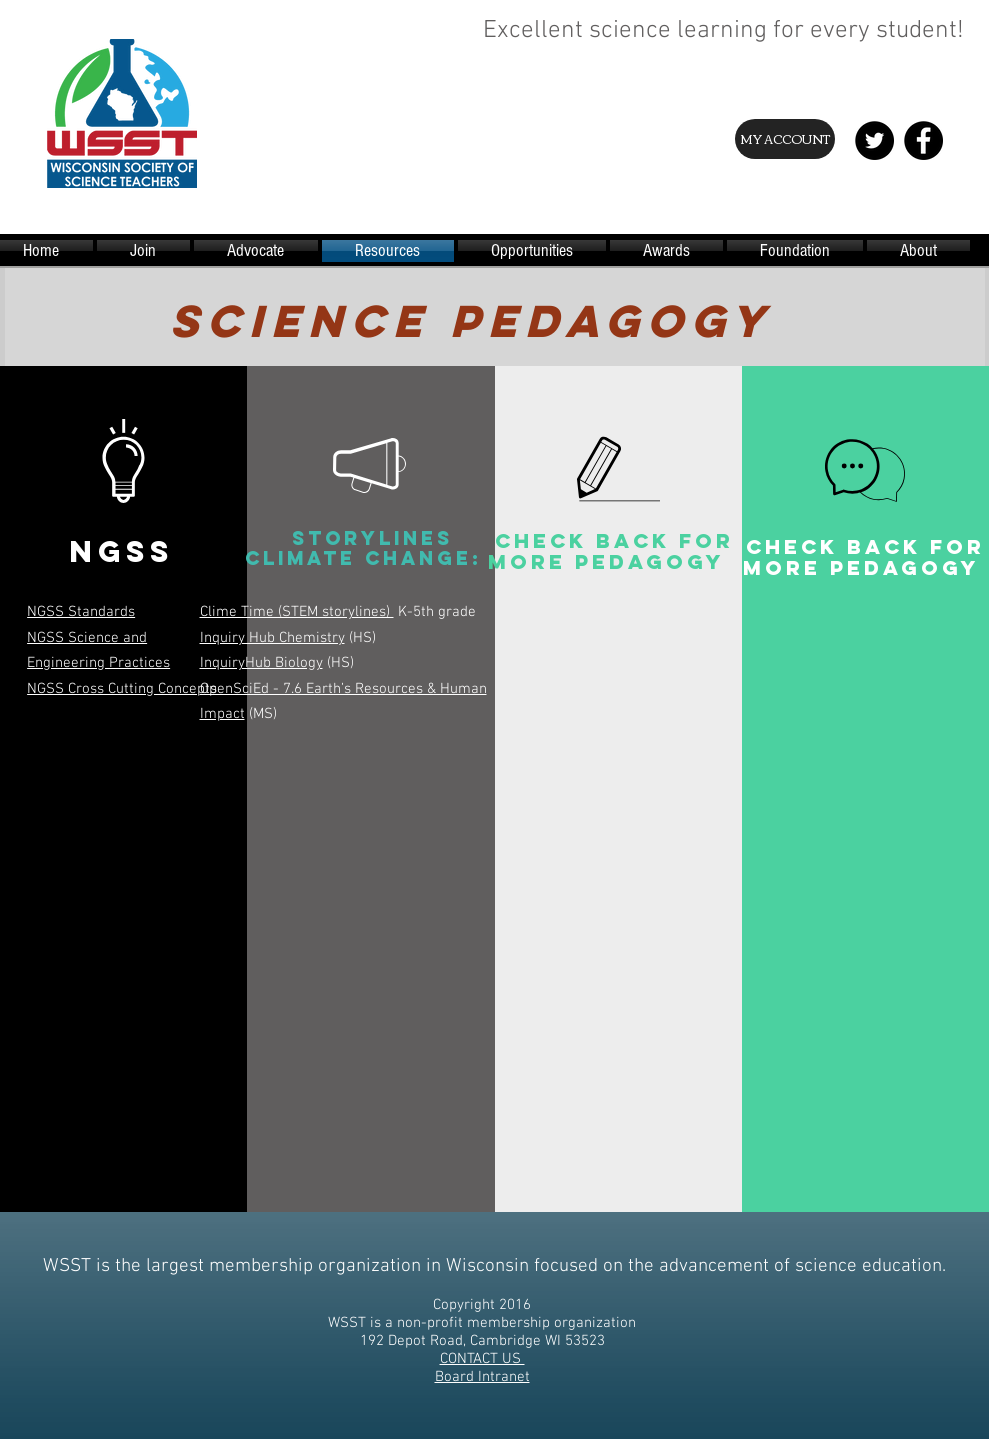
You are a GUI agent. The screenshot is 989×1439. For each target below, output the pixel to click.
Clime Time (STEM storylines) (297, 612)
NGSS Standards (81, 612)
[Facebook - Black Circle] (923, 140)
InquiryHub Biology (261, 663)
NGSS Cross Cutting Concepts (122, 689)
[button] (122, 745)
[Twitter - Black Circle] (874, 140)
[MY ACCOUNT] (785, 139)
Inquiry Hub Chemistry (272, 638)
